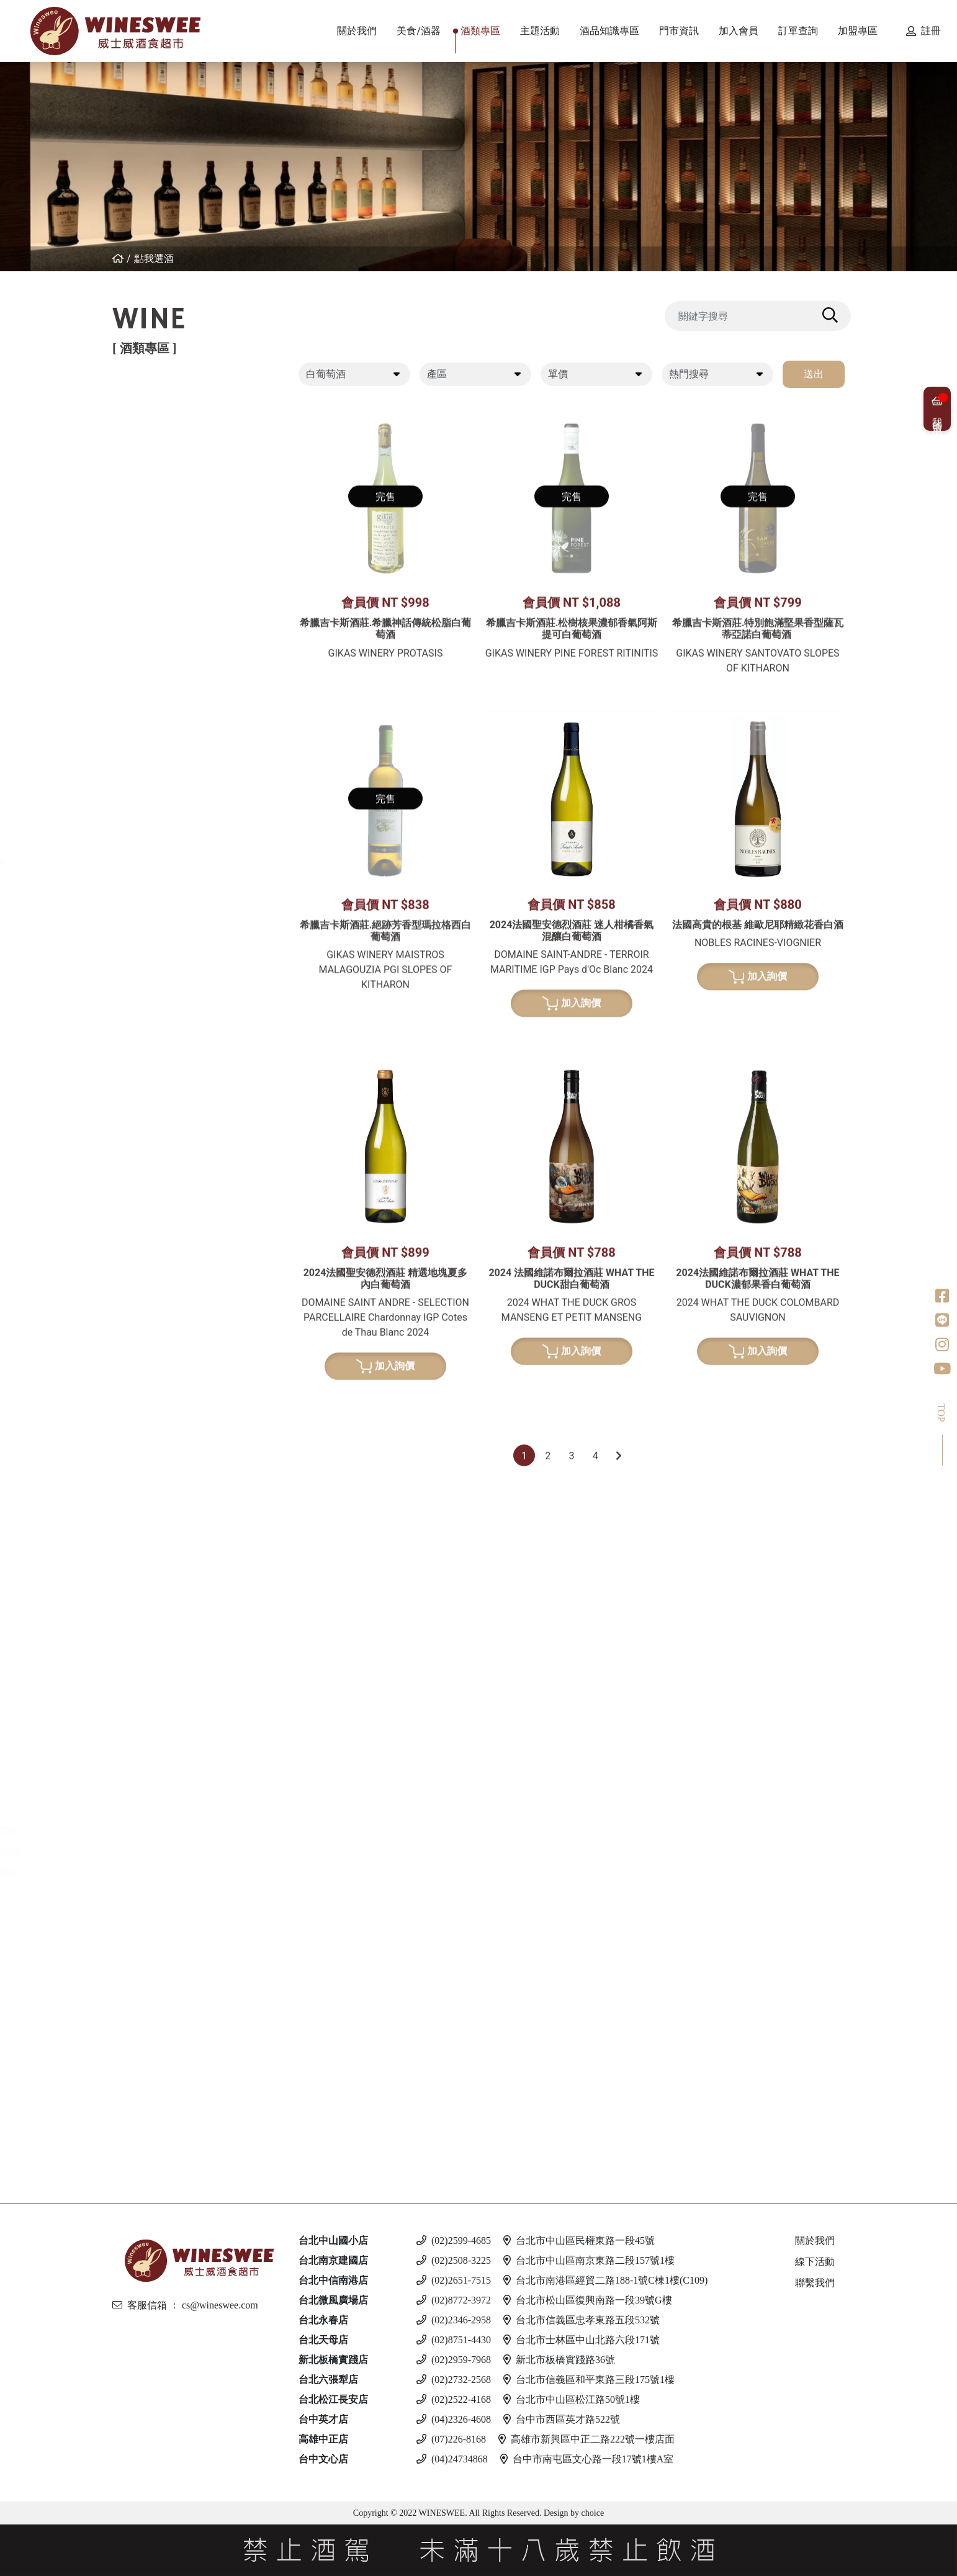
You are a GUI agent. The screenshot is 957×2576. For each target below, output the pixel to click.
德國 (150, 685)
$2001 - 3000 (169, 1873)
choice (591, 2513)
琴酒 (139, 1713)
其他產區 (160, 568)
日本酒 (144, 1310)
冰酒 (139, 1660)
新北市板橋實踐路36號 (559, 2359)
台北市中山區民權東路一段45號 (579, 2240)
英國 (150, 1586)
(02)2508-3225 (453, 2260)
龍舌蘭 (144, 1256)
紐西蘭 (155, 420)
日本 (150, 1098)
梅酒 (150, 1353)
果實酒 (155, 1374)
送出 (814, 374)
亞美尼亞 (160, 547)
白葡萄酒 (150, 621)
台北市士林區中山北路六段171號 (581, 2340)
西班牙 (155, 484)
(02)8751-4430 (453, 2340)
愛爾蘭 (155, 1119)
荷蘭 (150, 1204)
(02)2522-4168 (453, 2399)
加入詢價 (571, 1307)
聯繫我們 (815, 2282)
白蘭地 (144, 1447)
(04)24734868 (452, 2459)
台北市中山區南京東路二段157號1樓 (589, 2260)
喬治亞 (155, 526)
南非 (150, 790)
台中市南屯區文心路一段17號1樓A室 (587, 2459)
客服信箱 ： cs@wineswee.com (185, 2305)
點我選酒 (154, 258)
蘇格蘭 (155, 1140)
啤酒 (139, 1958)
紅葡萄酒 (150, 398)
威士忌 (144, 1034)
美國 (150, 589)
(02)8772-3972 (453, 2300)
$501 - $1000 (169, 1831)
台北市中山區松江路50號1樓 (571, 2399)
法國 (150, 442)
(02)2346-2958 (453, 2320)
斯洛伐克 (160, 2096)
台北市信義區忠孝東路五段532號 (581, 2320)
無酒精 (144, 2128)
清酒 (150, 1332)
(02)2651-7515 (453, 2280)
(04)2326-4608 (453, 2419)
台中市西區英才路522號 (561, 2419)
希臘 (150, 643)
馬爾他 (155, 2001)
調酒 (139, 2074)
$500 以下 (162, 2150)
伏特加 (144, 1904)
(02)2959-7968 (453, 2359)
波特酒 (144, 981)
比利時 (155, 1162)
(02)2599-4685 (453, 2240)
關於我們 (815, 2240)
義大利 (155, 463)
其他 (150, 1416)
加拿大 (155, 1682)
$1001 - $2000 (172, 1852)
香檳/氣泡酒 (158, 864)
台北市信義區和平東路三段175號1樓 (589, 2379)
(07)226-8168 (451, 2439)
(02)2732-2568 (453, 2379)
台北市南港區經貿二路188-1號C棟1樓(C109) (605, 2280)
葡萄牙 (155, 505)
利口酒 (144, 1564)
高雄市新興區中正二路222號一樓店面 (586, 2439)
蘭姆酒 (144, 1809)
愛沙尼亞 (160, 2043)
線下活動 (815, 2261)
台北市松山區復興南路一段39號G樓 (587, 2300)
